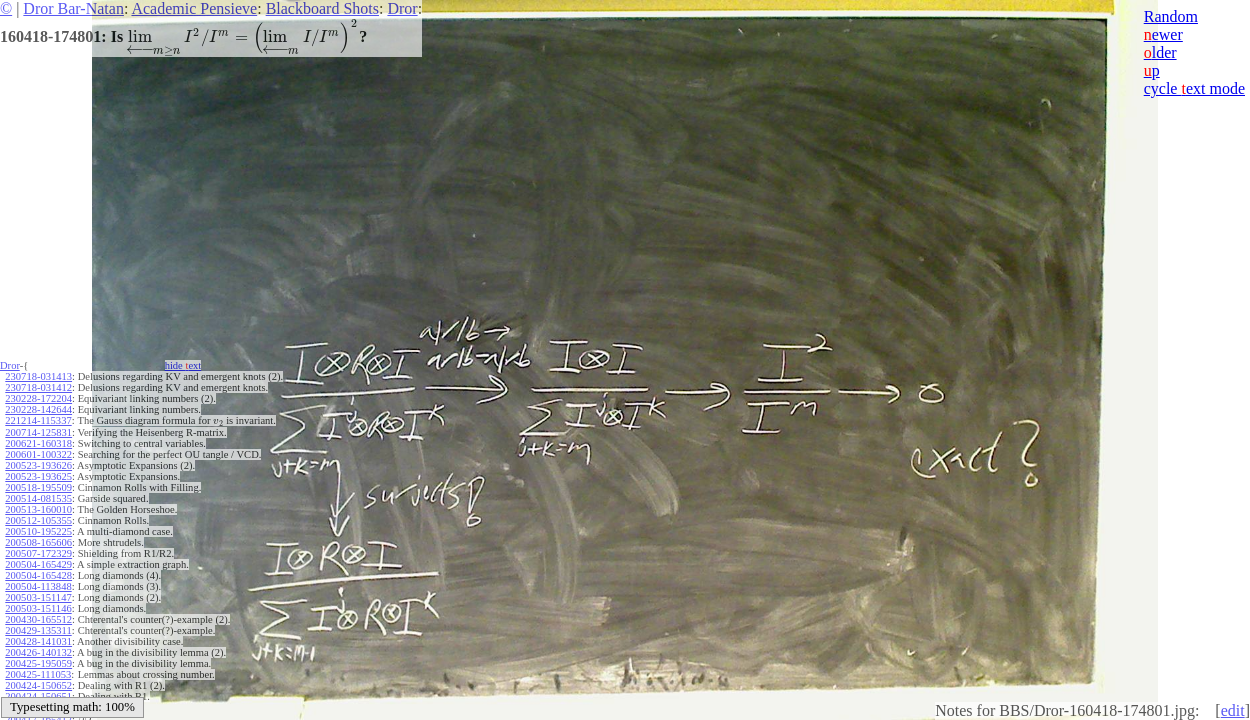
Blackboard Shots (322, 8)
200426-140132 (38, 652)
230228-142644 (38, 409)
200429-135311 (38, 630)
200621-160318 (38, 443)
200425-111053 (38, 674)
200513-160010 (38, 509)
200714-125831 (38, 432)
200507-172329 (38, 553)
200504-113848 (38, 586)
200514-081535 (38, 498)
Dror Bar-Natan (73, 8)
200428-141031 (38, 641)
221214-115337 (38, 420)
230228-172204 (38, 398)
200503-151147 (38, 597)
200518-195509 (38, 487)
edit (1233, 710)
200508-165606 (38, 542)
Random (1171, 16)
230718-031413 (38, 376)
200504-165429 (38, 564)
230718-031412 (38, 387)
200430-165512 (38, 619)
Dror (402, 8)
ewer (1163, 34)
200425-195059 (38, 663)
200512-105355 (38, 520)
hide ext (183, 365)
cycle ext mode (1194, 88)
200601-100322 (38, 454)
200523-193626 (38, 465)
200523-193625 (38, 476)
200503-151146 (38, 608)
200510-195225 (38, 531)
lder (1160, 52)
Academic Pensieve (194, 8)
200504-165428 (38, 575)
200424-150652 (38, 685)
